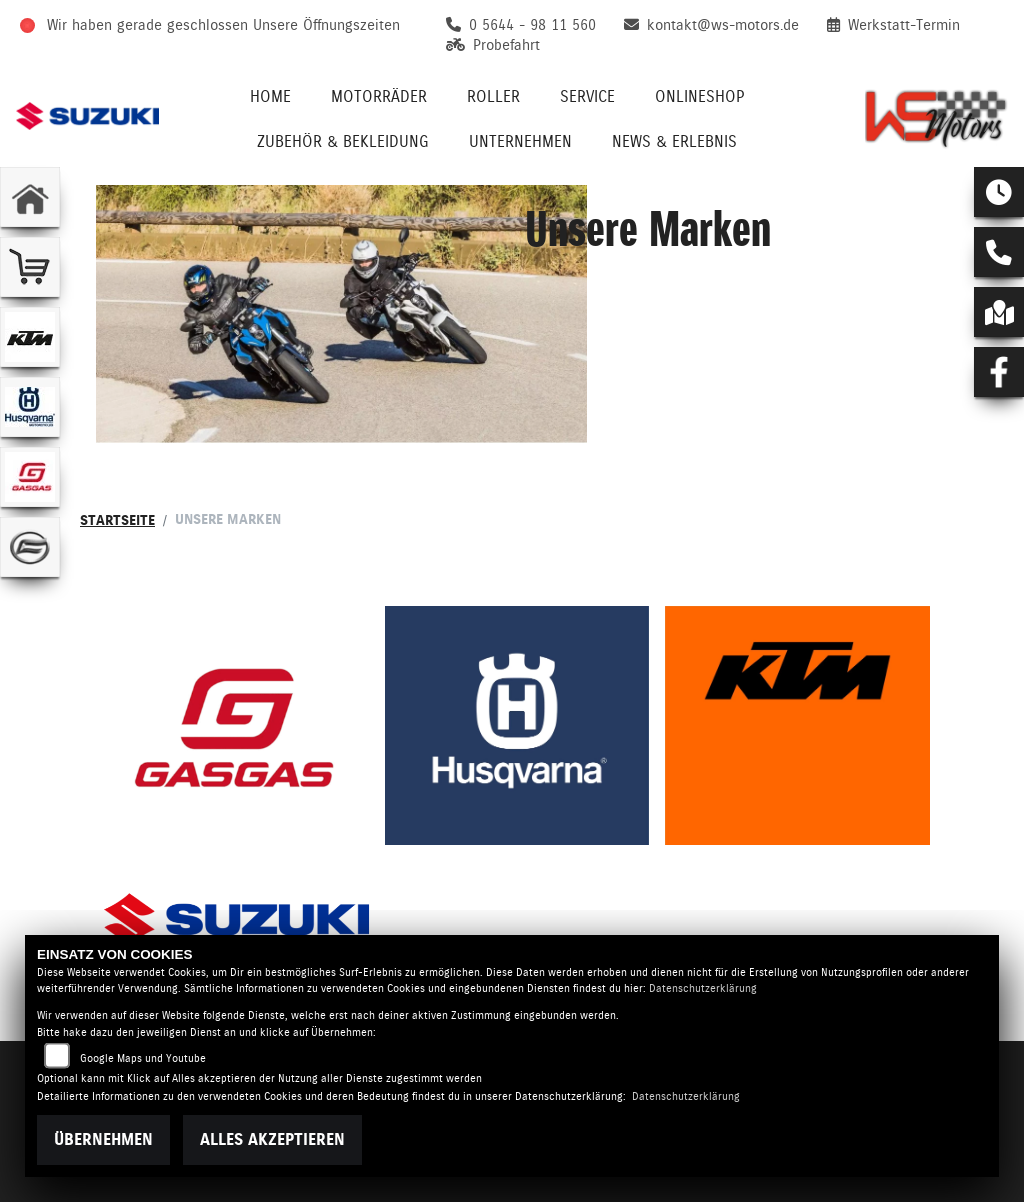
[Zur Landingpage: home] (30, 197)
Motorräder (379, 96)
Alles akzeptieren (272, 1139)
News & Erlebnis (674, 141)
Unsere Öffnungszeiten (326, 25)
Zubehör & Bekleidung (343, 141)
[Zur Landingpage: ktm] (30, 337)
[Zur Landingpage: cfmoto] (30, 547)
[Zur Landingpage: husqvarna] (30, 407)
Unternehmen (520, 141)
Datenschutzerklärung (703, 988)
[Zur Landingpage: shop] (30, 267)
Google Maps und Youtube (143, 1058)
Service (587, 96)
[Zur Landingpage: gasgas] (30, 477)
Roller (493, 96)
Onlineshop (699, 96)
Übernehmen (103, 1139)
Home (270, 96)
